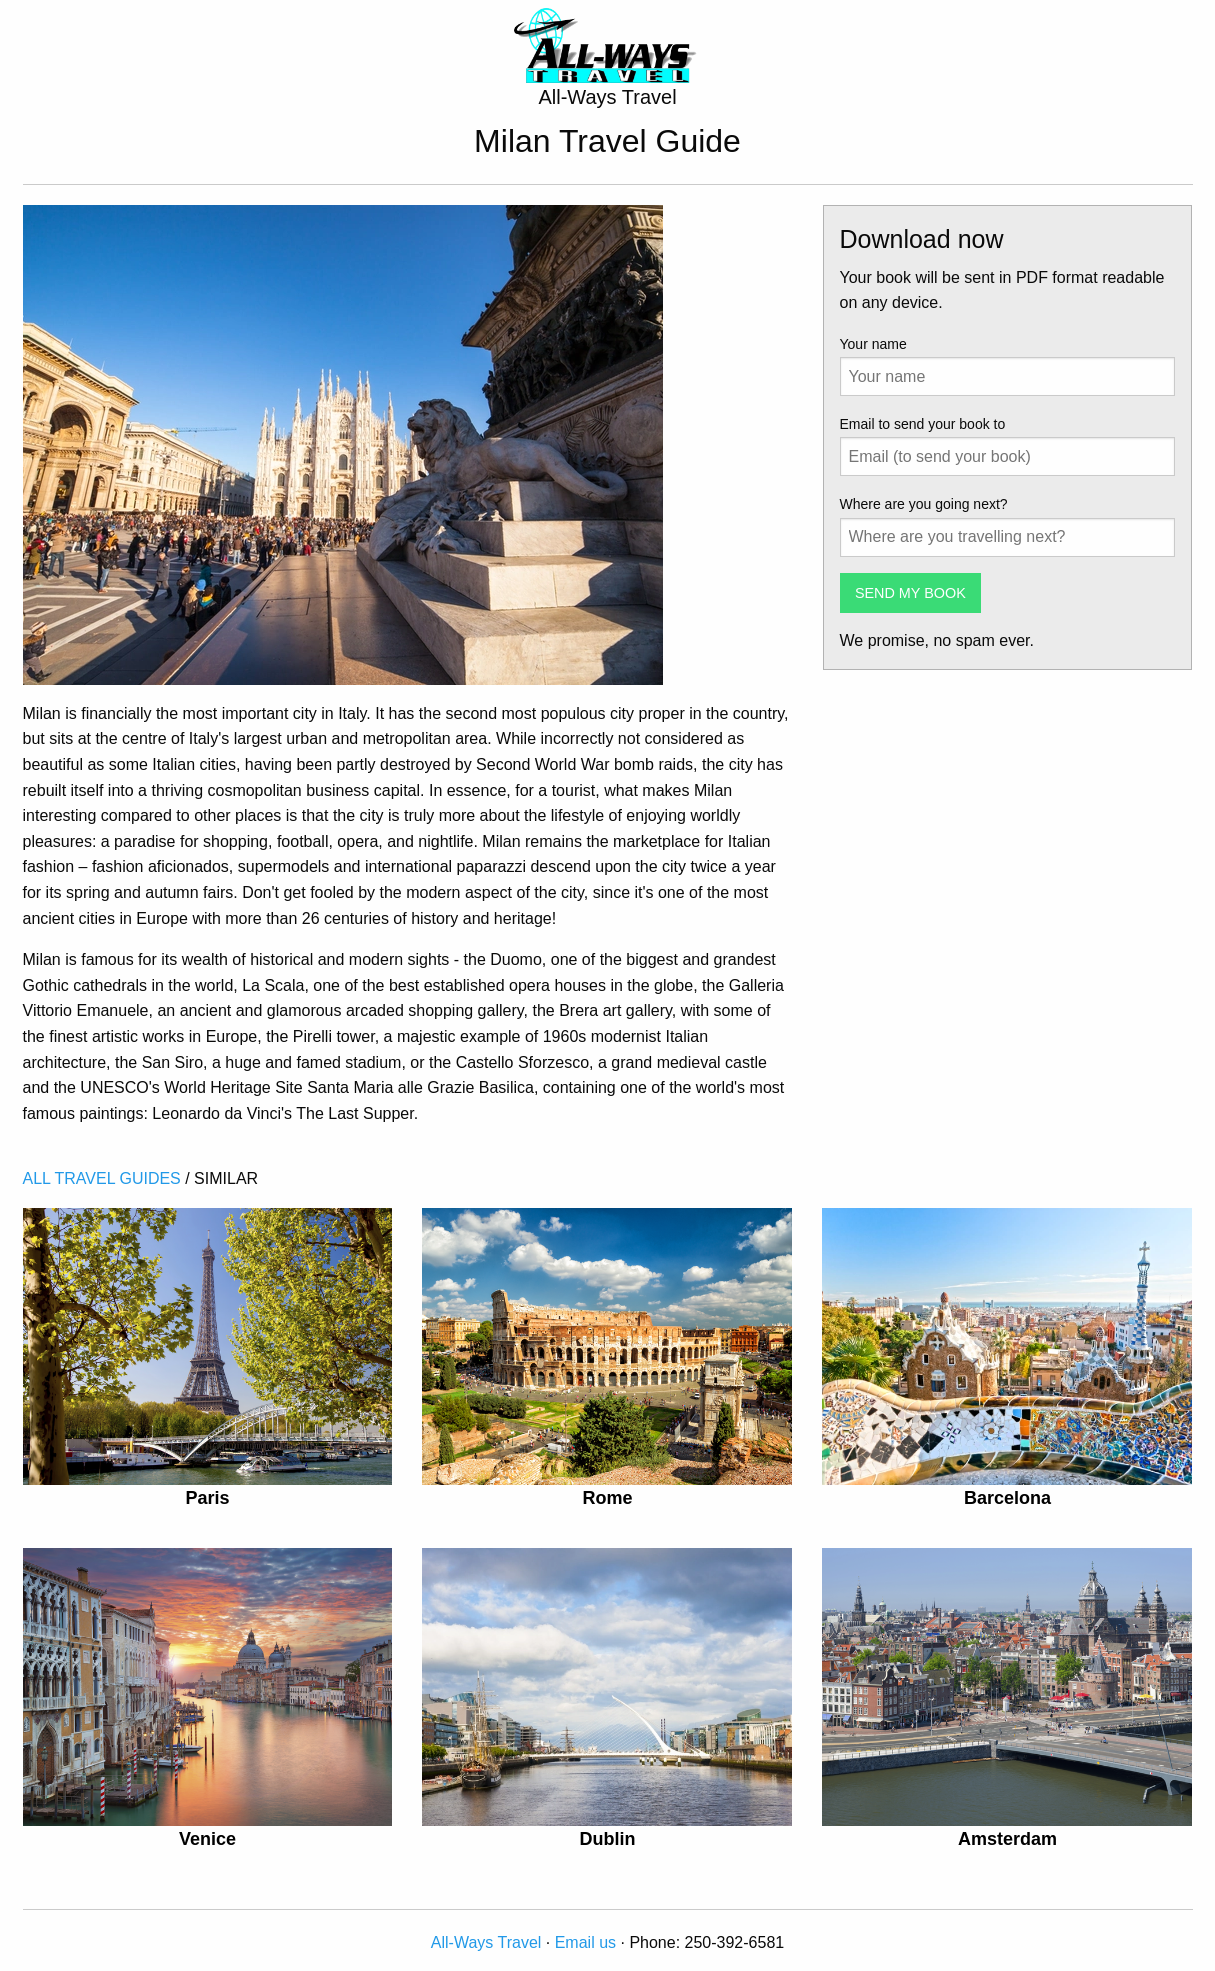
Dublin (607, 1839)
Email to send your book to (923, 424)
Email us (585, 1942)
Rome (607, 1498)
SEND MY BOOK (910, 593)
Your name (873, 344)
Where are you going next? (924, 504)
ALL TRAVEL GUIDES (102, 1178)
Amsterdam (1007, 1839)
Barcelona (1007, 1498)
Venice (207, 1839)
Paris (207, 1498)
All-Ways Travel (486, 1942)
